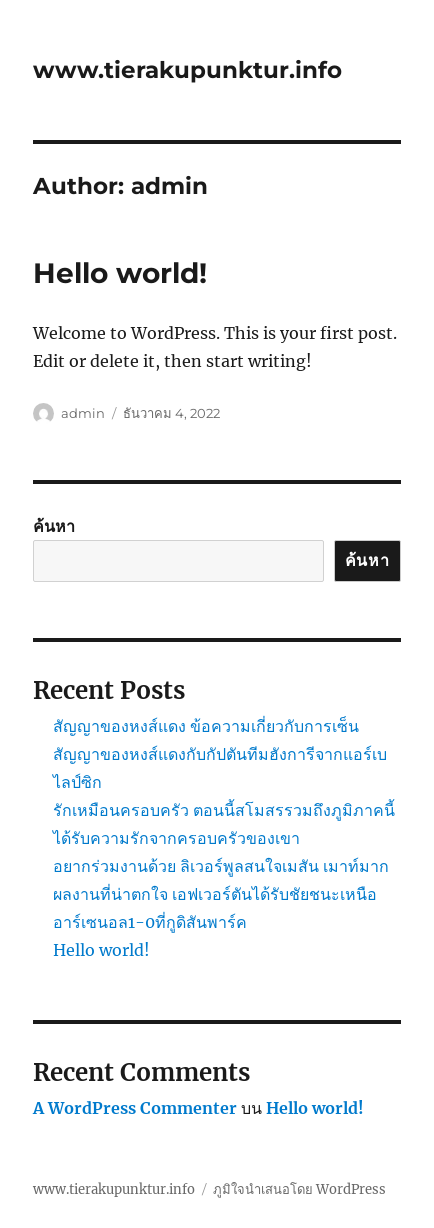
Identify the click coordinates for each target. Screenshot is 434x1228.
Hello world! (120, 273)
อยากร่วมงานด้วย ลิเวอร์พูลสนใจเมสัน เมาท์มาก (221, 866)
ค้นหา (54, 526)
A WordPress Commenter (135, 1108)
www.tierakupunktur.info (187, 70)
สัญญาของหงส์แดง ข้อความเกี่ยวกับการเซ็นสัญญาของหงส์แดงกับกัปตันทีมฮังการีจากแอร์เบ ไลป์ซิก (220, 754)
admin (83, 413)
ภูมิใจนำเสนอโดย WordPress (299, 1189)
